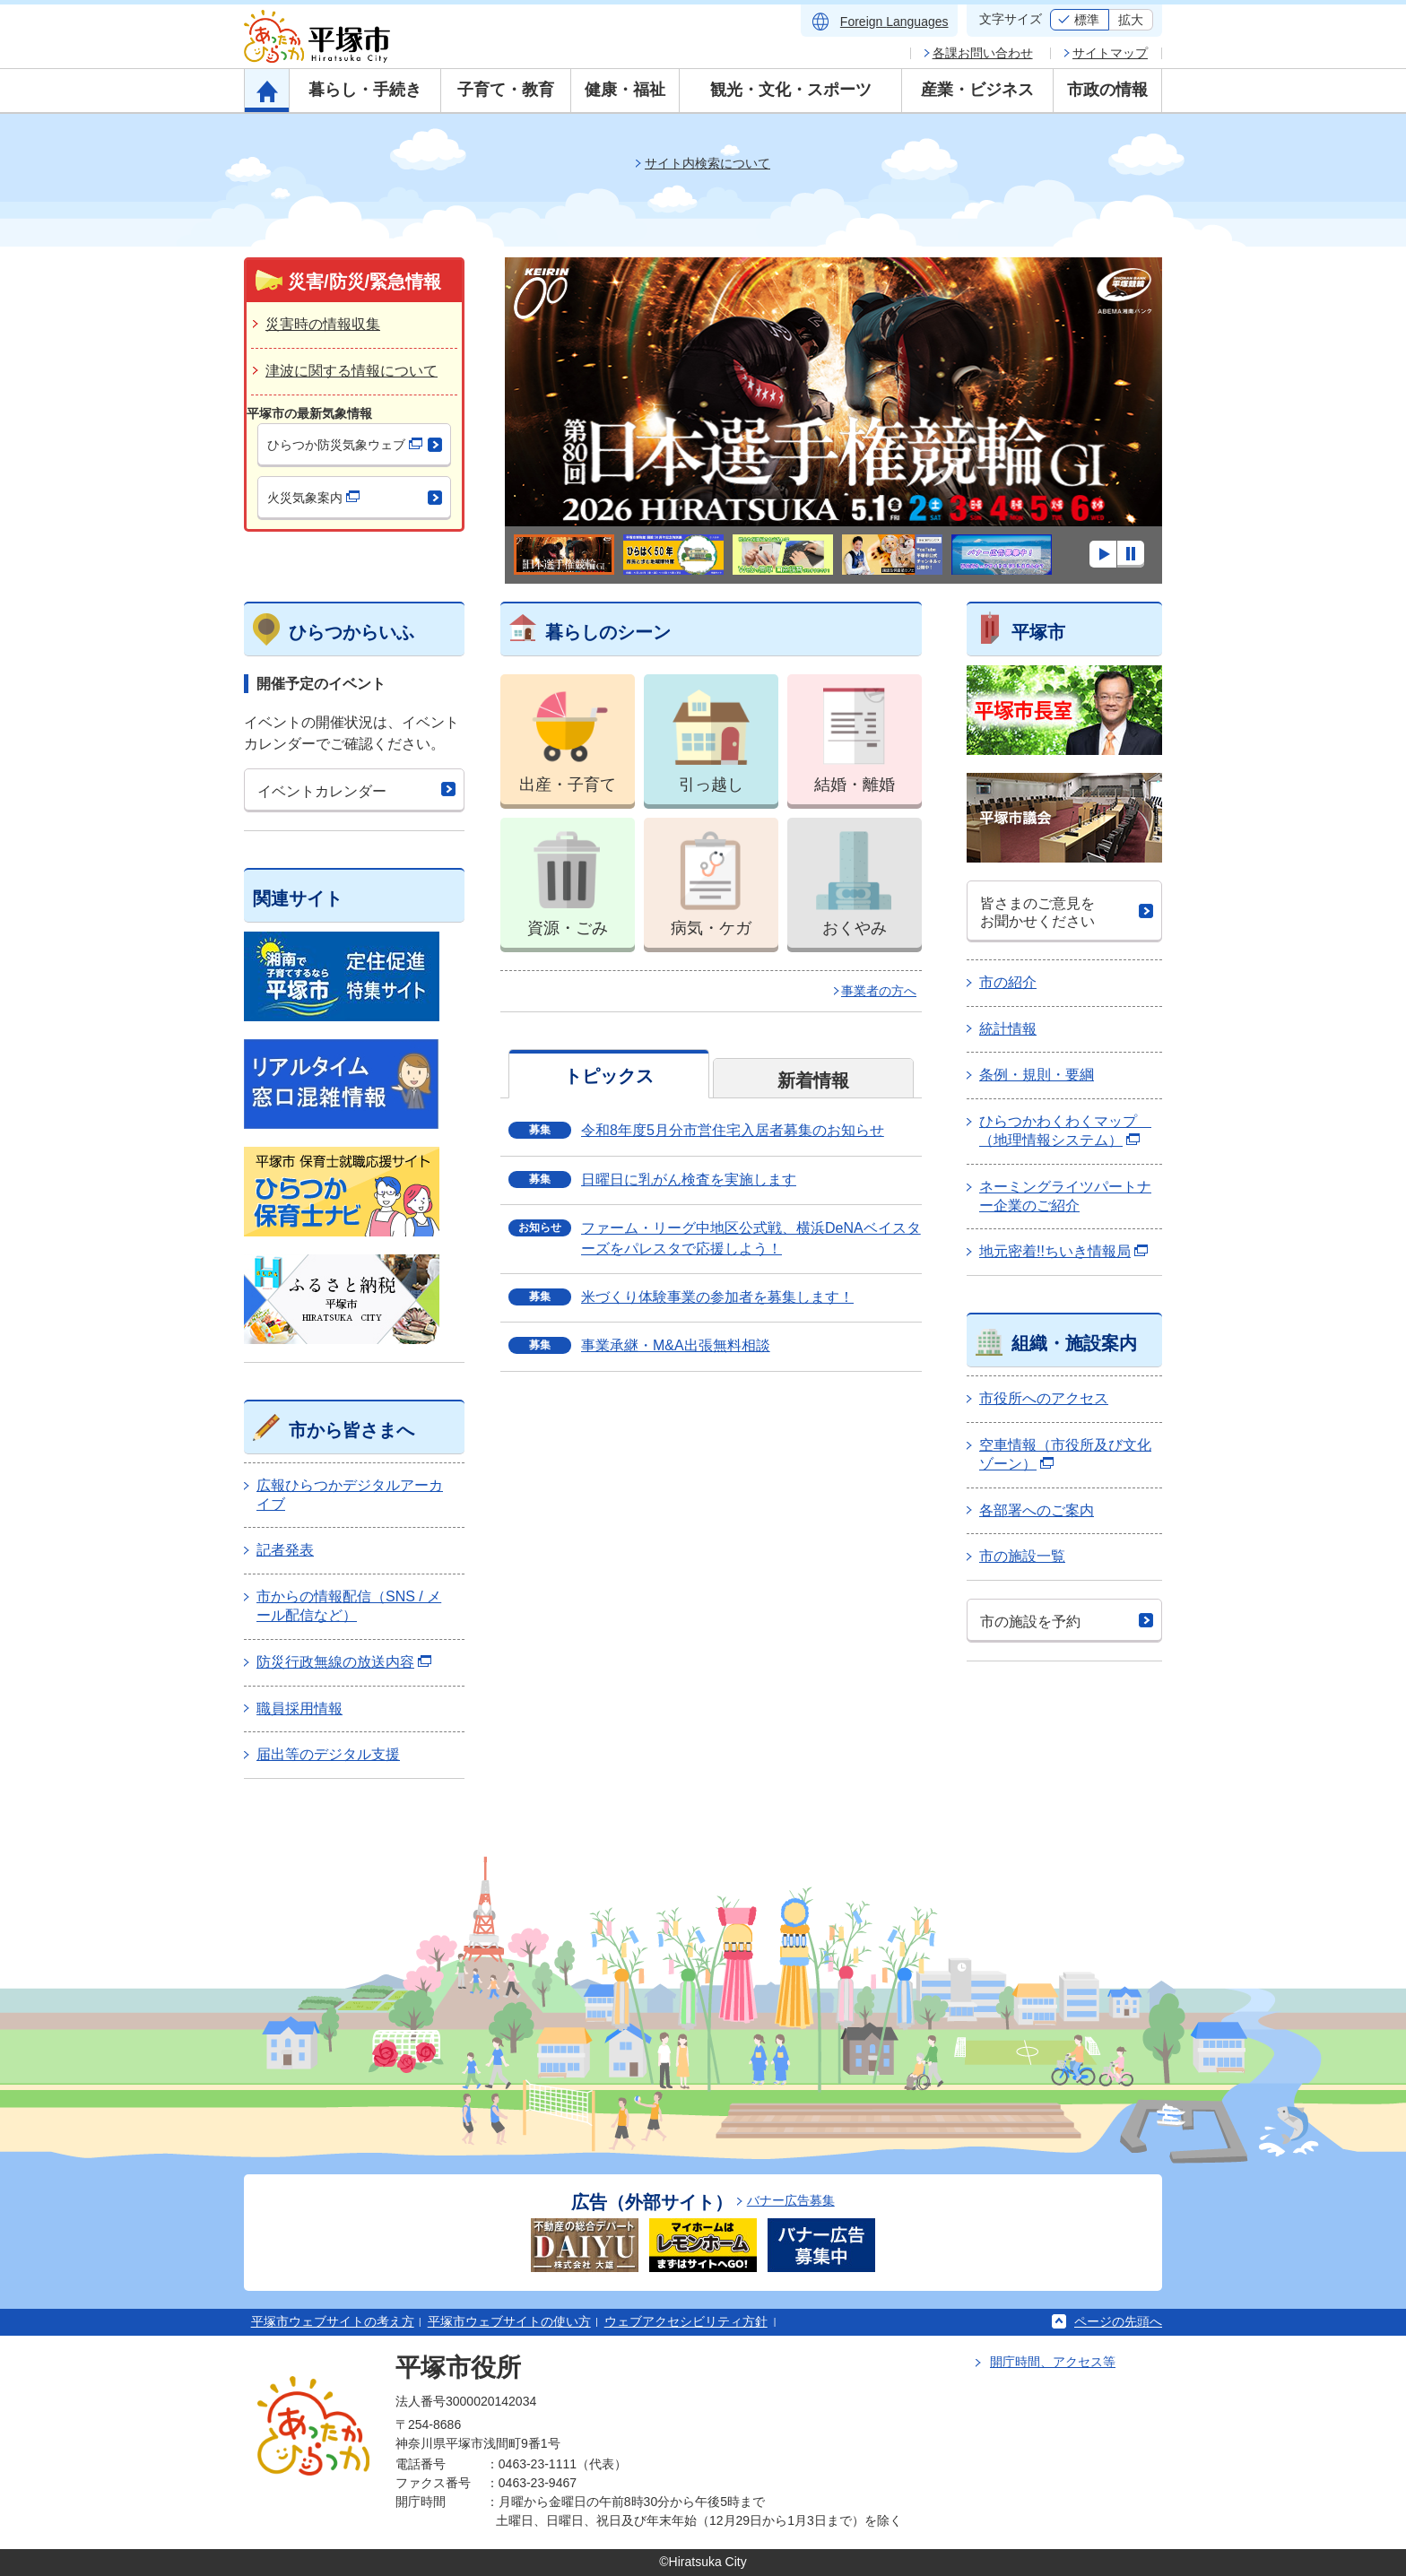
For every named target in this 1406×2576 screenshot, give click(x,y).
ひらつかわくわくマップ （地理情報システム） (1065, 1131)
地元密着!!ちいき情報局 (1063, 1251)
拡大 (1130, 20)
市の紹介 (1008, 982)
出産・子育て (567, 734)
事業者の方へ (878, 991)
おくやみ (854, 877)
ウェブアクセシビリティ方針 (686, 2321)
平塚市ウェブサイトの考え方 (332, 2321)
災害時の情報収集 (322, 324)
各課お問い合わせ (983, 53)
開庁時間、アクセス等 (1052, 2362)
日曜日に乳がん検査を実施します (688, 1179)
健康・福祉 (625, 90)
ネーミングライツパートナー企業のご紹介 (1065, 1196)
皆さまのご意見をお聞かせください (1037, 912)
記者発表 (285, 1549)
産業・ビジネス (977, 90)
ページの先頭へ (1118, 2321)
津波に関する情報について (351, 370)
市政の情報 (1107, 90)
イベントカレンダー (321, 791)
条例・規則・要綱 (1036, 1074)
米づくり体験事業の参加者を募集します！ (717, 1297)
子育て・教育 (505, 90)
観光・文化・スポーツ (791, 90)
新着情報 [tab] (813, 1080)
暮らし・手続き (364, 90)
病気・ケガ (711, 877)
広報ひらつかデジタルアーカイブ (349, 1495)
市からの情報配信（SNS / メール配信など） (348, 1606)
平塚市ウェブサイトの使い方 (509, 2321)
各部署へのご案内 (1036, 1510)
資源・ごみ (567, 877)
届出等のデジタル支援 (328, 1754)
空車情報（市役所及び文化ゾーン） (1065, 1454)
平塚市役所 (458, 2367)
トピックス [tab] (609, 1076)
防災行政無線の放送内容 (343, 1662)
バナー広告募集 (791, 2200)
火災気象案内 (313, 497)
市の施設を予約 (1030, 1621)
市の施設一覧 (1022, 1556)
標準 (1086, 20)
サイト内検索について (707, 163)
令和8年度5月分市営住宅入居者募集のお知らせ (732, 1130)
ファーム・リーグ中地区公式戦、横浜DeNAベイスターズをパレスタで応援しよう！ (751, 1237)
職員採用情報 (299, 1708)
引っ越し (711, 734)
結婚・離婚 (854, 734)
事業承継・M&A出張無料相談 (675, 1345)
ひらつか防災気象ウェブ (344, 445)
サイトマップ (1110, 53)
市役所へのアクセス (1043, 1398)
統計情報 (1008, 1028)
